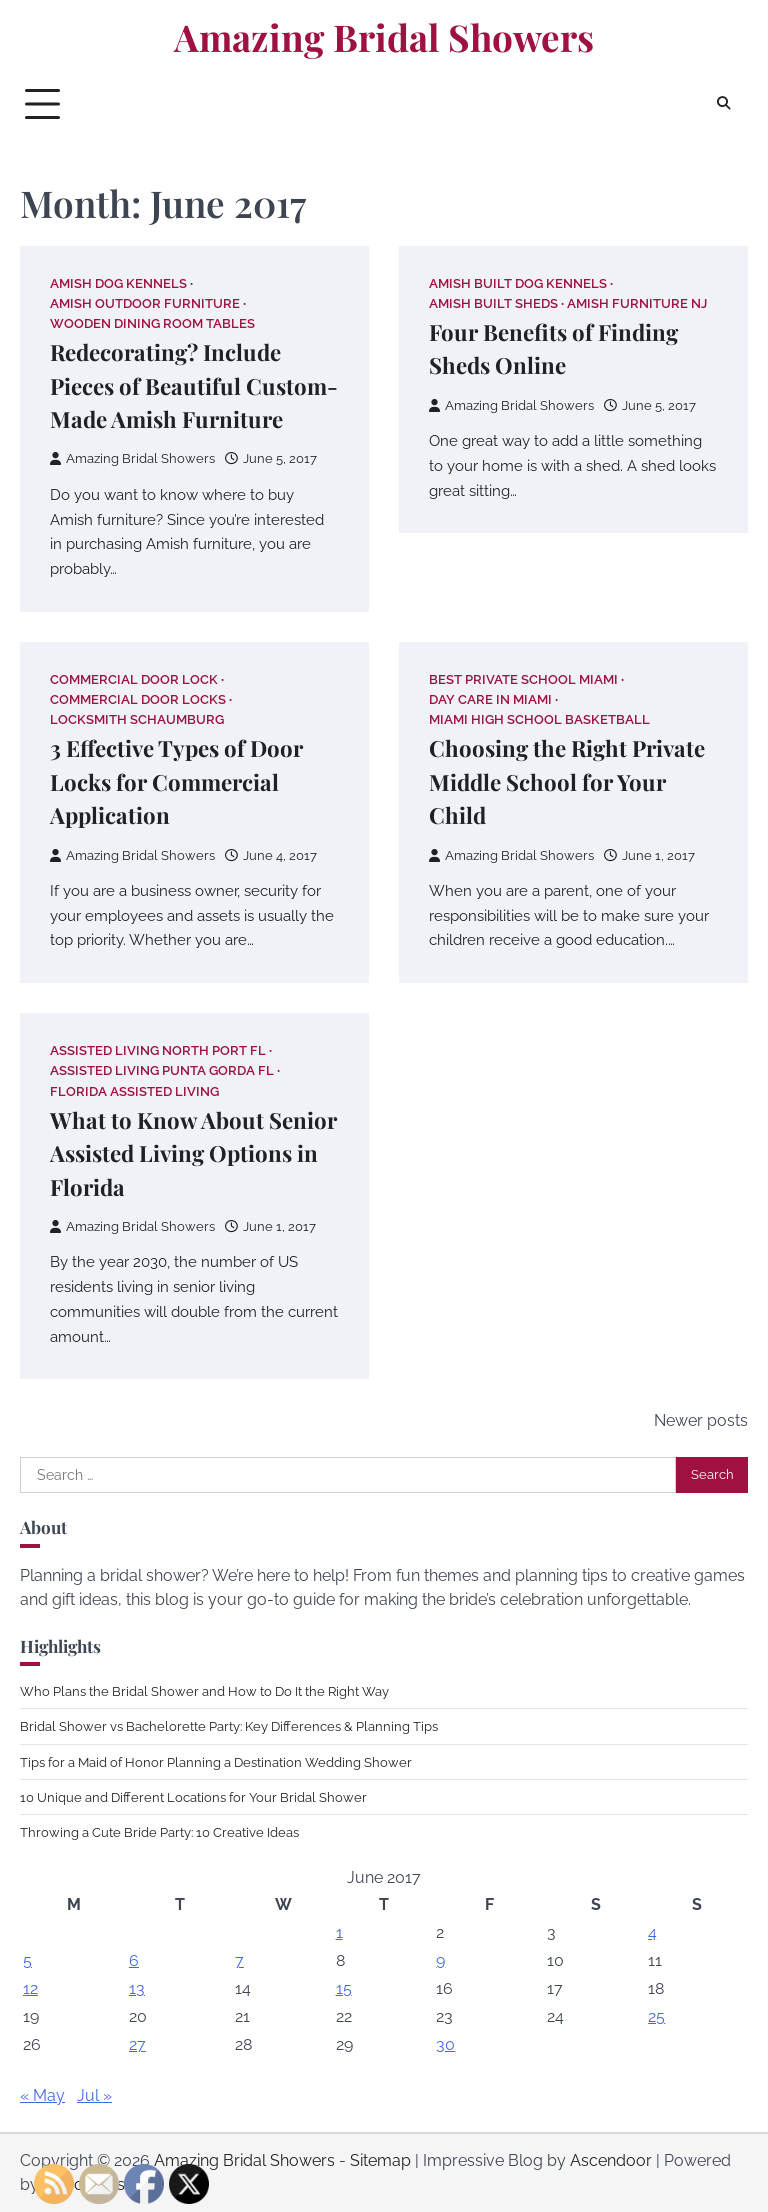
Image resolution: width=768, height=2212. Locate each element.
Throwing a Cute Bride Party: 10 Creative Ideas (159, 1832)
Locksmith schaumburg (137, 719)
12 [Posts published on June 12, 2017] (30, 1988)
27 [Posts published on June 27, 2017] (137, 2044)
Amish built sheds (493, 303)
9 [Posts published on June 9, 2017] (440, 1960)
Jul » (94, 2095)
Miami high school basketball (539, 719)
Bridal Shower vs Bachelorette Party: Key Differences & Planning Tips (229, 1726)
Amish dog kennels (118, 283)
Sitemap (380, 2160)
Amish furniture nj (637, 303)
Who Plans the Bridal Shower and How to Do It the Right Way (204, 1691)
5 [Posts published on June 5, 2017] (27, 1960)
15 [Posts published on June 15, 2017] (344, 1988)
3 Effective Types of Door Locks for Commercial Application (176, 781)
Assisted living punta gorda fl (162, 1070)
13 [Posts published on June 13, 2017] (137, 1988)
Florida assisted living (134, 1091)
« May (42, 2095)
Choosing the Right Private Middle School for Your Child (567, 781)
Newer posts (701, 1420)
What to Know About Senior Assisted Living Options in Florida (193, 1153)
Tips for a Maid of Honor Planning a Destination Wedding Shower (216, 1762)
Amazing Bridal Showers (384, 37)
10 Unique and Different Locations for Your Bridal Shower (193, 1797)
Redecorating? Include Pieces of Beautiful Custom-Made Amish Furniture (194, 385)
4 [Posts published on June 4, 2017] (652, 1932)
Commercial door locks (138, 699)
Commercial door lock (134, 679)
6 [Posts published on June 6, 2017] (134, 1960)
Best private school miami (523, 679)
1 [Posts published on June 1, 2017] (339, 1932)
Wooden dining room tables (152, 323)
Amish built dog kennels (518, 283)
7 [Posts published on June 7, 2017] (239, 1960)
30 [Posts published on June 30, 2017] (445, 2044)
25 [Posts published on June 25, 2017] (656, 2016)
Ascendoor (611, 2160)
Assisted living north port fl (158, 1050)
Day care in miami (490, 699)
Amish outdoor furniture (145, 303)
